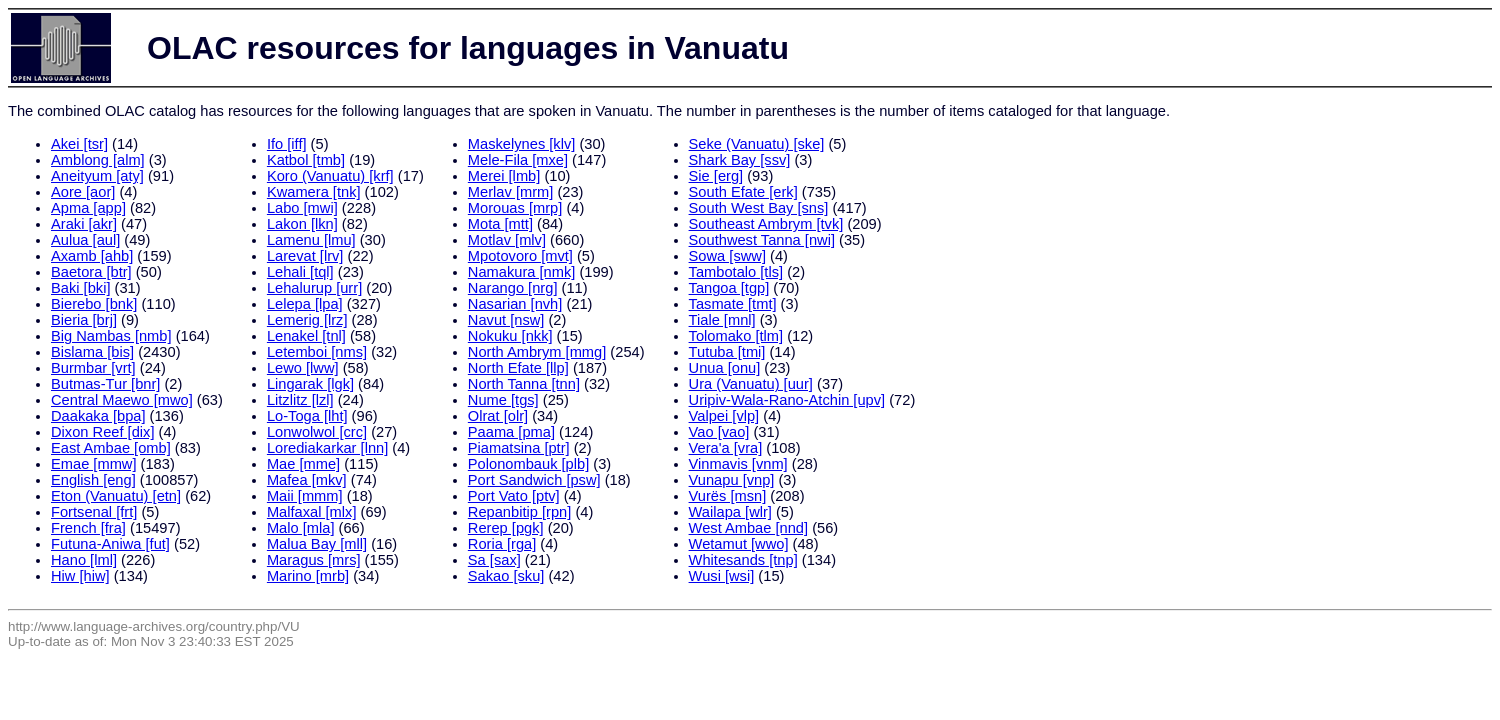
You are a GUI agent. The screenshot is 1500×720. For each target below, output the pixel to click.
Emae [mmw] (94, 464)
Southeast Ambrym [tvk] (766, 224)
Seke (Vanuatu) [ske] (757, 144)
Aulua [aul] (85, 240)
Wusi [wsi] (722, 576)
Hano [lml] (84, 560)
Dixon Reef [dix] (102, 432)
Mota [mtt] (500, 224)
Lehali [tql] (300, 272)
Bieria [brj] (84, 320)
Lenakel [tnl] (306, 336)
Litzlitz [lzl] (300, 400)
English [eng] (93, 480)
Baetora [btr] (91, 272)
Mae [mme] (303, 464)
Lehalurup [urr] (314, 288)
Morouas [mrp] (515, 208)
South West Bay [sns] (759, 208)
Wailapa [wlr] (730, 512)
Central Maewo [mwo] (122, 400)
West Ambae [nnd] (749, 528)
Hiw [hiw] (80, 576)
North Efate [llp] (518, 368)
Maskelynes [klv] (522, 144)
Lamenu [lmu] (311, 240)
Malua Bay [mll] (317, 544)
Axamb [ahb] (92, 256)
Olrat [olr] (498, 416)
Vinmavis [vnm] (738, 464)
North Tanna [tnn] (524, 384)
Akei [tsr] (79, 144)
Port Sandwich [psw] (534, 480)
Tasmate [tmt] (733, 304)
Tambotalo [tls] (736, 272)
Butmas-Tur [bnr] (105, 384)
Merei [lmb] (504, 176)
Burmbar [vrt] (93, 368)
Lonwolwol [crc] (317, 432)
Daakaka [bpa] (98, 416)
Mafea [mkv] (307, 480)
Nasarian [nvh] (515, 304)
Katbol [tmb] (306, 160)
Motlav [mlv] (507, 240)
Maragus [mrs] (314, 560)
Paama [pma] (511, 432)
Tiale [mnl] (722, 320)
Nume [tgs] (503, 400)
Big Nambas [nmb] (111, 336)
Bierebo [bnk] (94, 304)
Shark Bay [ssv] (740, 160)
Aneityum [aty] (97, 176)
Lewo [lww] (303, 368)
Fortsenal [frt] (94, 512)
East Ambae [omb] (111, 448)
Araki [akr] (84, 224)
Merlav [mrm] (511, 192)
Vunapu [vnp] (732, 480)
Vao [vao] (719, 432)
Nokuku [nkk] (510, 336)
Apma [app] (88, 208)
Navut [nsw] (506, 320)
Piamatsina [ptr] (519, 448)
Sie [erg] (716, 176)
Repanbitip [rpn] (519, 512)
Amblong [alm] (98, 160)
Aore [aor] (83, 192)
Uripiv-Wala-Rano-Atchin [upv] (787, 400)
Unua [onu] (725, 368)
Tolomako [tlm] (736, 336)
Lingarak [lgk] (310, 384)
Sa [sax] (494, 560)
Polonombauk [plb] (528, 464)
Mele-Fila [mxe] (518, 160)
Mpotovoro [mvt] (520, 256)
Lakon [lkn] (302, 224)
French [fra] (88, 528)
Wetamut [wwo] (739, 544)
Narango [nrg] (513, 288)
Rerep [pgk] (506, 528)
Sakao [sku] (506, 576)
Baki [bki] (80, 288)
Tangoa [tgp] (729, 288)
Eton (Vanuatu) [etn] (116, 496)
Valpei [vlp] (724, 416)
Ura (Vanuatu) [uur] (751, 384)
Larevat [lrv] (305, 256)
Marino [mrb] (308, 576)
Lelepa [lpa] (305, 304)
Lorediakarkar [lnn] (327, 448)
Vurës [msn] (728, 496)
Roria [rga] (502, 544)
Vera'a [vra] (726, 448)
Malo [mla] (301, 528)
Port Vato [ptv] (514, 496)
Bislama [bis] (92, 352)
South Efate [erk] (743, 192)
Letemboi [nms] (317, 352)
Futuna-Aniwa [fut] (110, 544)
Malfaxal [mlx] (312, 512)
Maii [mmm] (305, 496)
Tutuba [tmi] (727, 352)
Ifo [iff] (287, 144)
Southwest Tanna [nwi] (762, 240)
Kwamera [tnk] (314, 192)
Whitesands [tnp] (743, 560)
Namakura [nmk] (522, 272)
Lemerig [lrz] (307, 320)
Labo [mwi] (302, 208)
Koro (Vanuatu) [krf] (330, 176)
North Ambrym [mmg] (537, 352)
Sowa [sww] (727, 256)
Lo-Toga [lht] (307, 416)
